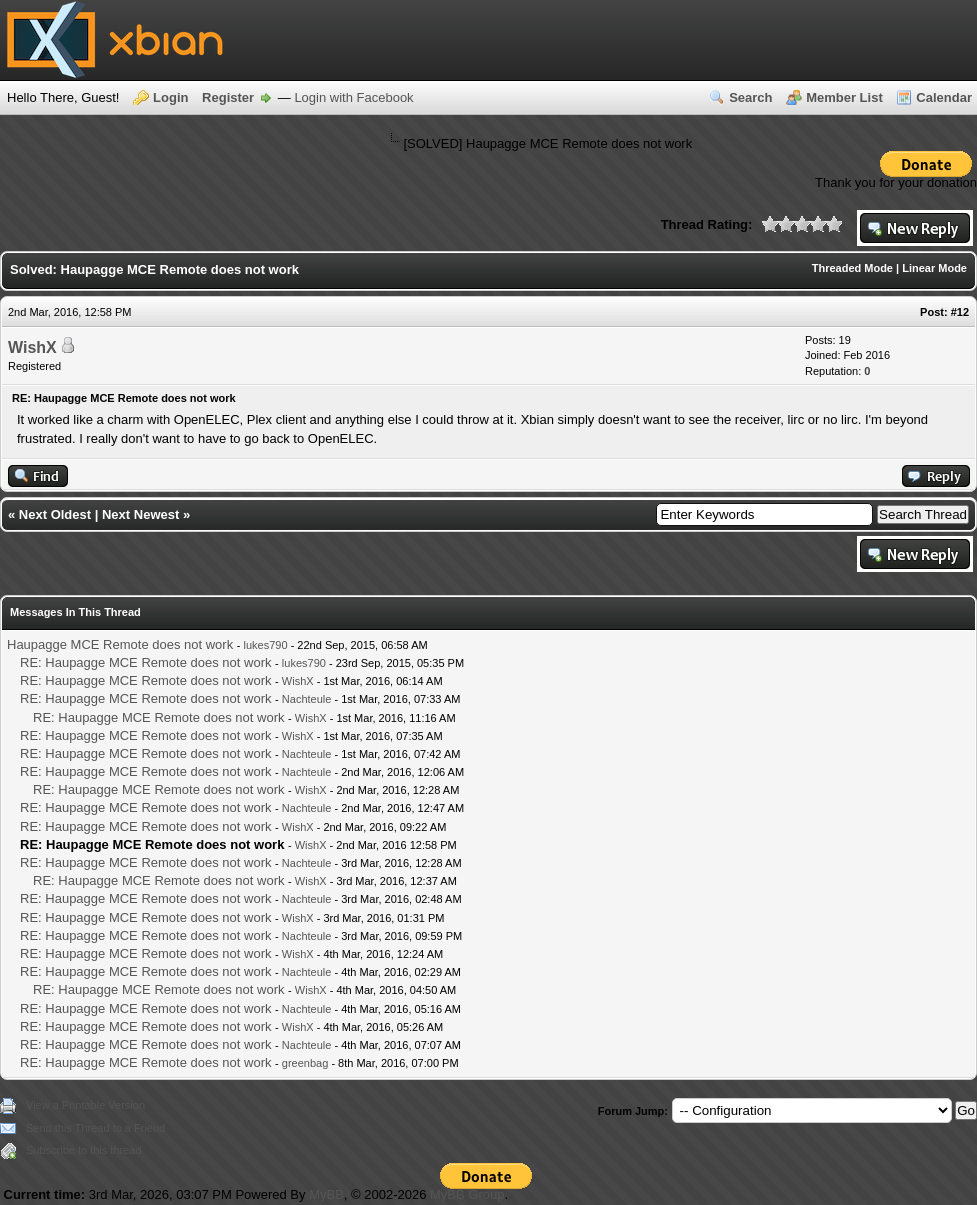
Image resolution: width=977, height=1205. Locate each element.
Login (170, 97)
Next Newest (140, 514)
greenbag (305, 1063)
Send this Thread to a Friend (95, 1128)
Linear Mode (934, 268)
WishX (32, 347)
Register (228, 97)
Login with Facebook (353, 97)
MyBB (326, 1194)
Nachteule (307, 699)
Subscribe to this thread (84, 1150)
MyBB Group (467, 1194)
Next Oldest (55, 514)
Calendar (944, 97)
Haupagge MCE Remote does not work (120, 644)
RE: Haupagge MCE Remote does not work (145, 662)
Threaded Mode (852, 268)
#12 (960, 312)
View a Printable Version (85, 1105)
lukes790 (266, 645)
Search (750, 97)
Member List (844, 97)
